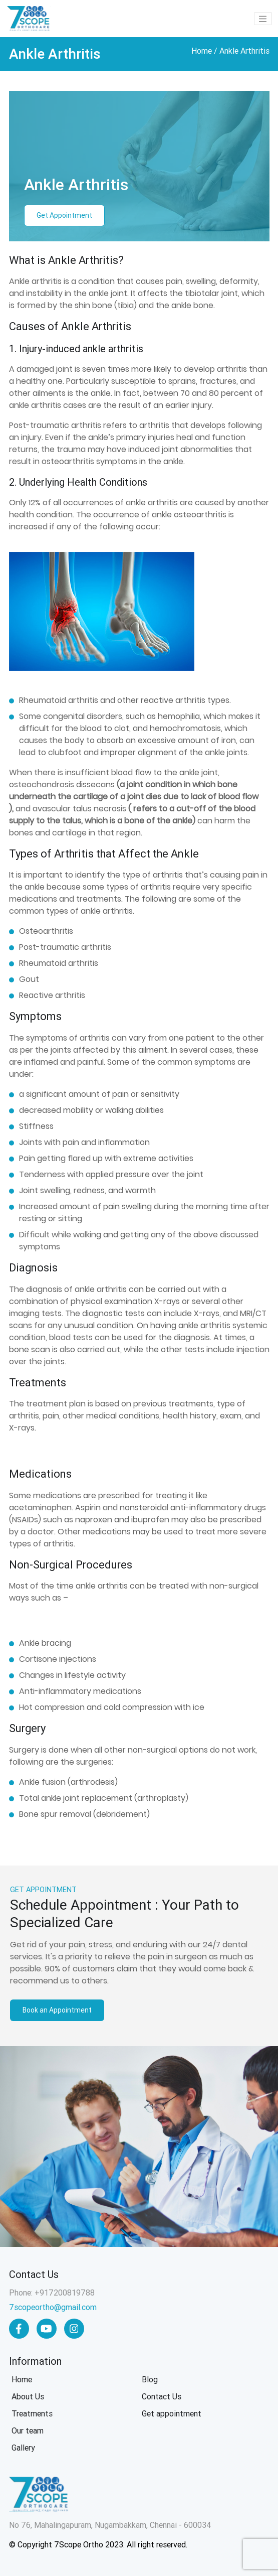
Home (201, 51)
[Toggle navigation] (263, 18)
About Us (28, 2396)
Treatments (32, 2413)
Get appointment (171, 2413)
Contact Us (161, 2396)
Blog (150, 2379)
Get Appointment (64, 215)
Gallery (23, 2448)
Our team (28, 2431)
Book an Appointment (57, 2010)
